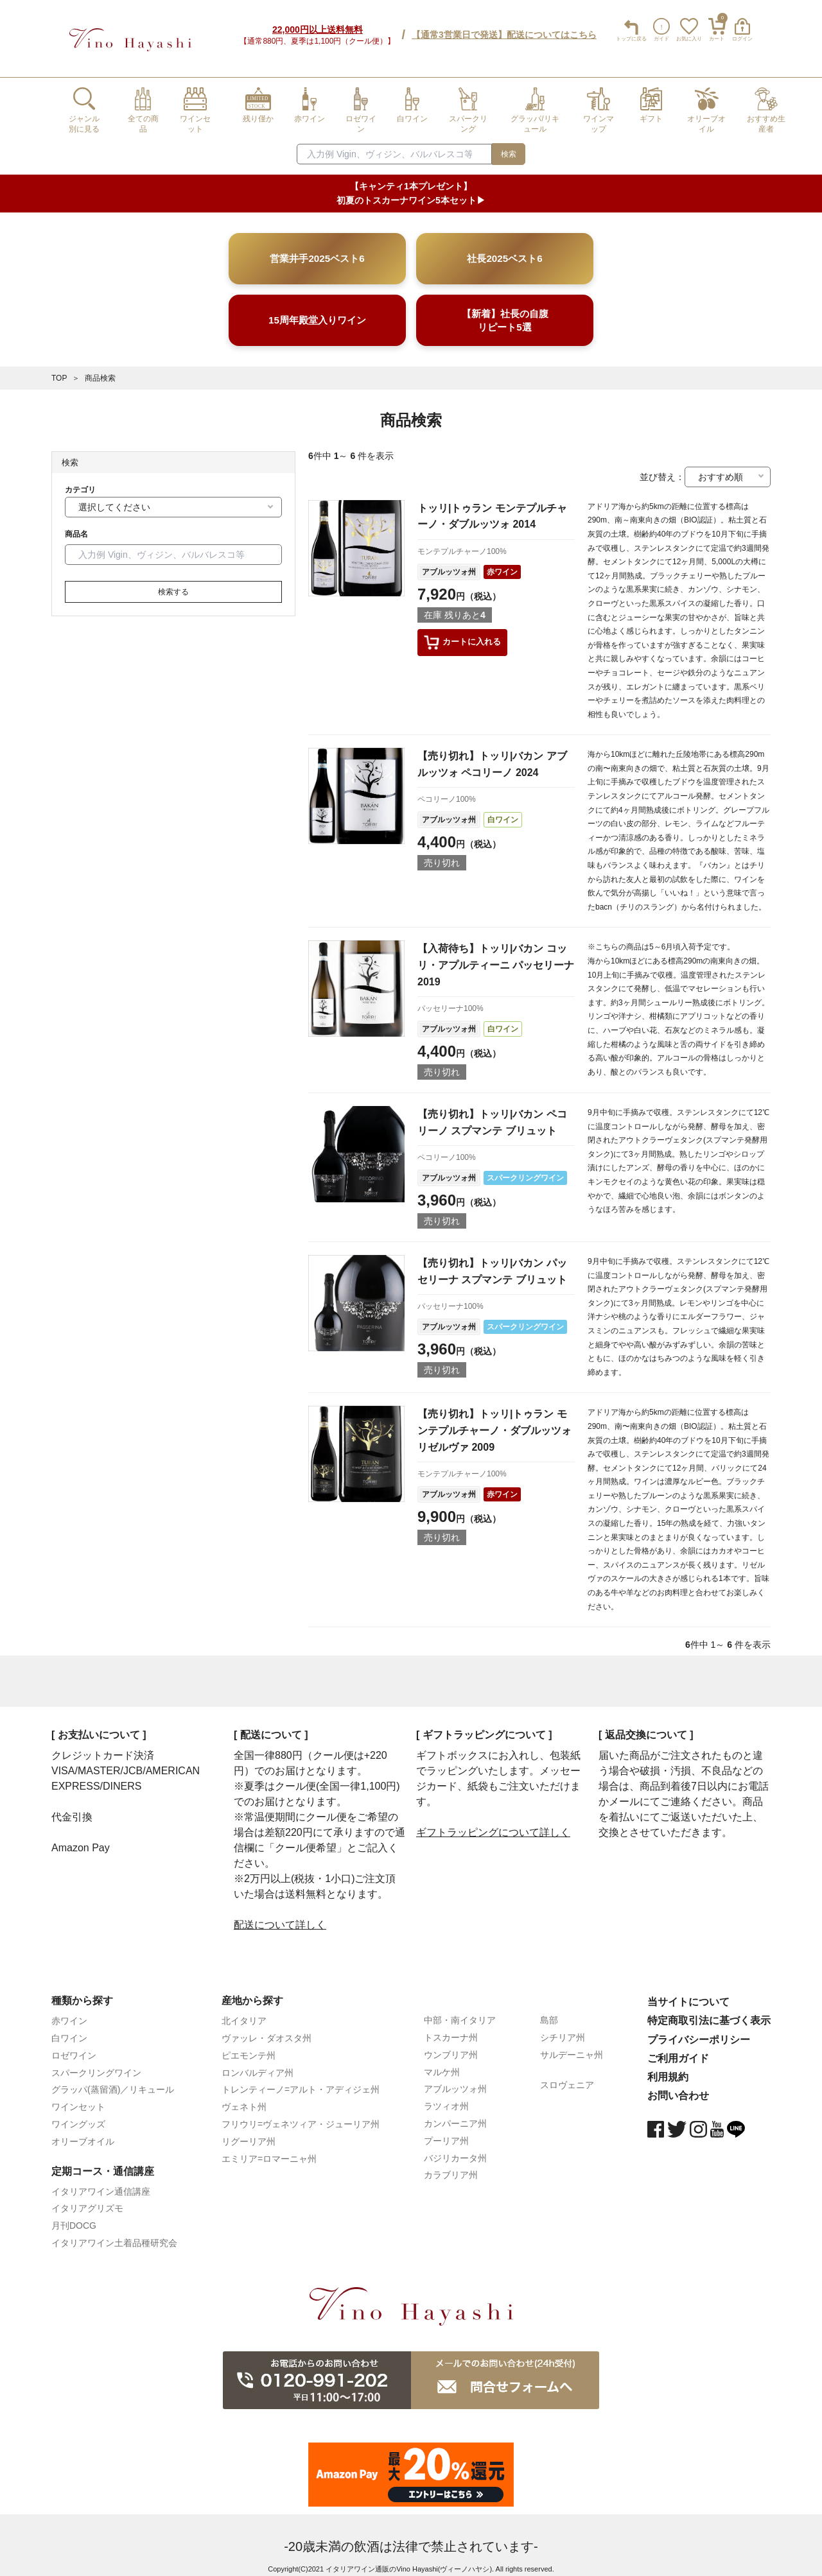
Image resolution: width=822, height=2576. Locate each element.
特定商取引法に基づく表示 (709, 2010)
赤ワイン (502, 562)
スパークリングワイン (525, 1168)
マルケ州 (442, 2062)
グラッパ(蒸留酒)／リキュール (112, 2080)
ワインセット (78, 2097)
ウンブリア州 (451, 2045)
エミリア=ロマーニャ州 (269, 2149)
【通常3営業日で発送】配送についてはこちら (504, 30)
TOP (59, 368)
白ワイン (502, 810)
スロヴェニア (567, 2075)
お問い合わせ (678, 2085)
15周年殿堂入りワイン (317, 310)
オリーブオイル (82, 2132)
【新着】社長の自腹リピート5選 (505, 310)
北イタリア (244, 2011)
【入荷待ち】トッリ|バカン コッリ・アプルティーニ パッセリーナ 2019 (495, 955)
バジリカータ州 (455, 2148)
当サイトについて (688, 1992)
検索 (508, 144)
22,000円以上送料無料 (317, 25)
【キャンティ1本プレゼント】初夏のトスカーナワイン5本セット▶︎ (411, 183)
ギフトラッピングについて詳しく (493, 1822)
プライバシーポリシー (698, 2030)
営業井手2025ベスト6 (317, 248)
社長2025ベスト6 (504, 248)
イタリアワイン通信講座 (100, 2182)
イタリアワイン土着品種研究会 (114, 2233)
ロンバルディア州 (257, 2063)
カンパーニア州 (455, 2114)
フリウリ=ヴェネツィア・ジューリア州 (301, 2114)
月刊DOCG (73, 2216)
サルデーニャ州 (571, 2045)
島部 (549, 2010)
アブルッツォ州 (449, 562)
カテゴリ (80, 480)
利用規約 (667, 2067)
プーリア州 (446, 2131)
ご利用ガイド (678, 2048)
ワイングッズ (78, 2114)
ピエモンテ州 (248, 2046)
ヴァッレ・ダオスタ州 (266, 2028)
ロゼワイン (73, 2046)
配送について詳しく (280, 1915)
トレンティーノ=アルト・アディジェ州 (301, 2080)
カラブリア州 (451, 2165)
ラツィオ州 (446, 2096)
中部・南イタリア (460, 2010)
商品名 (76, 524)
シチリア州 (562, 2028)
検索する (173, 582)
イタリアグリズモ (87, 2198)
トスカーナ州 (451, 2028)
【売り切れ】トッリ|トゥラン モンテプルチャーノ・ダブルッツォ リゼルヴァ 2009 (494, 1420)
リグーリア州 (248, 2132)
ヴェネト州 (244, 2097)
